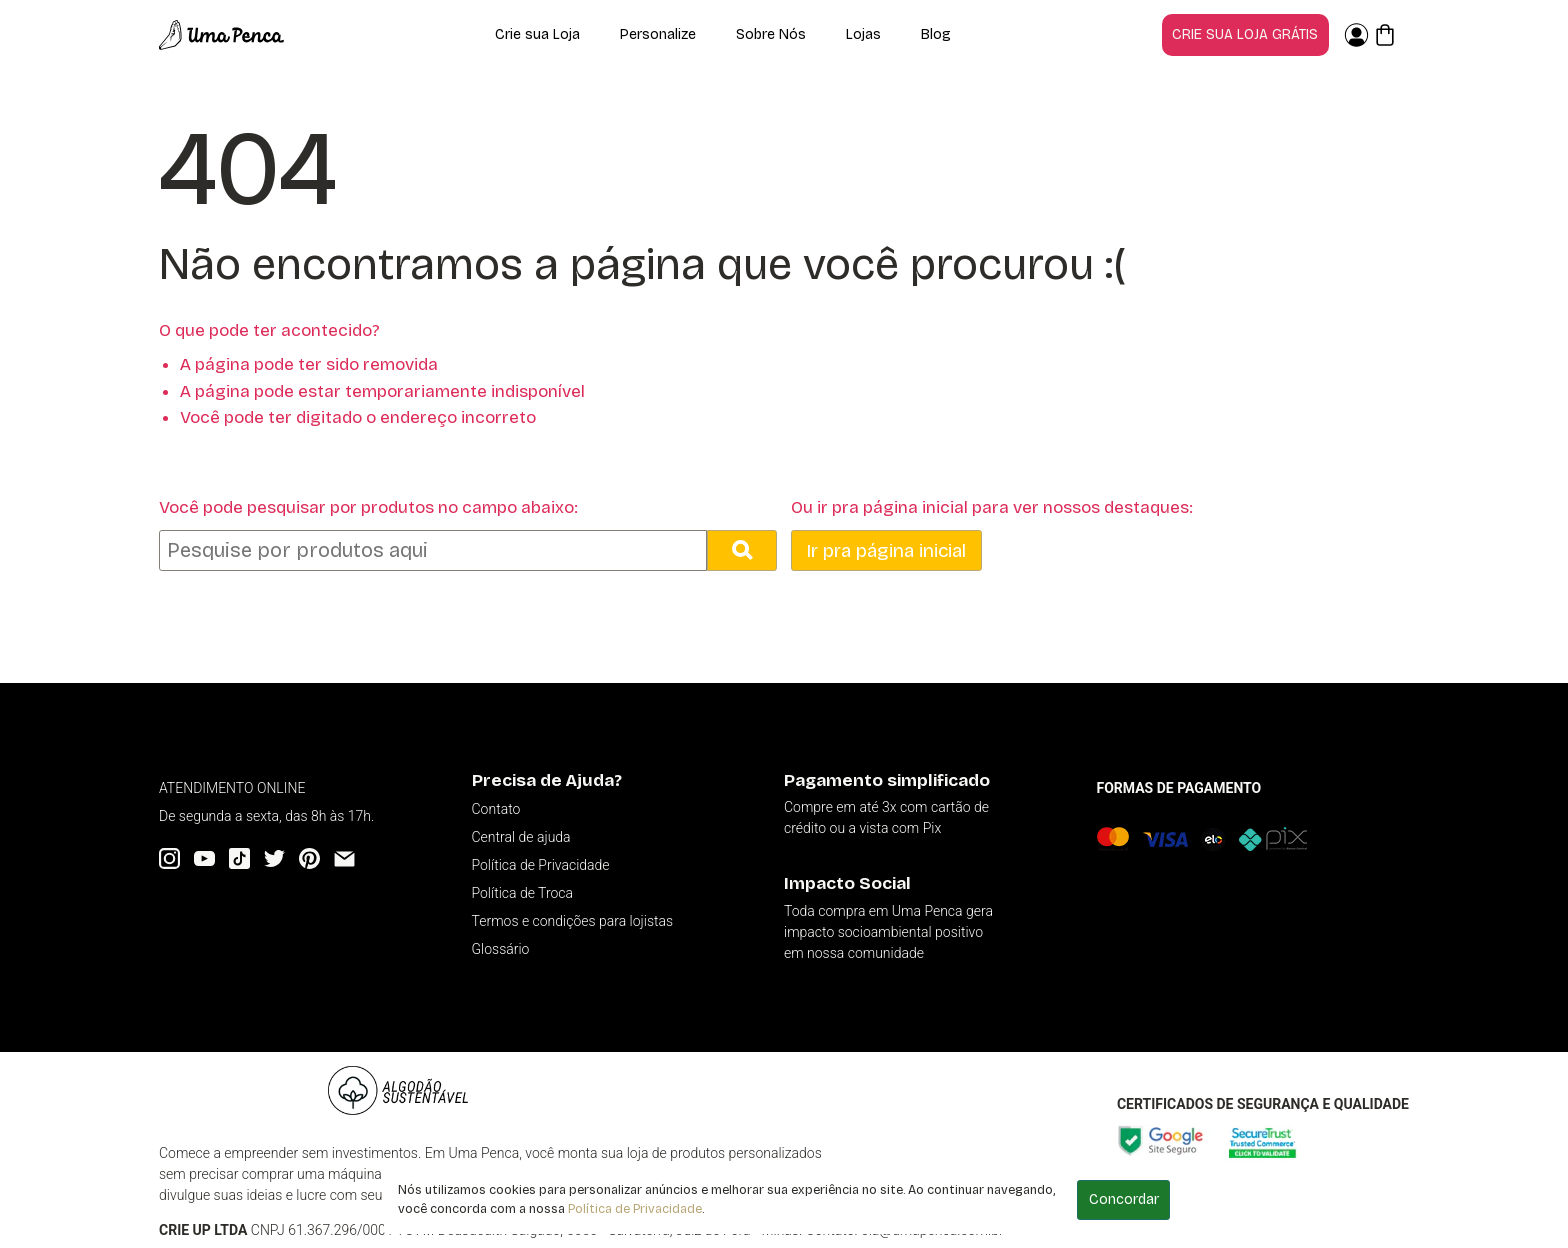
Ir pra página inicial (886, 550)
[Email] (344, 858)
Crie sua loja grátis (1245, 34)
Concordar (1124, 1199)
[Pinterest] (309, 858)
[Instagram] (169, 858)
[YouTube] (204, 858)
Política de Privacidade (635, 1208)
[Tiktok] (239, 858)
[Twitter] (274, 858)
